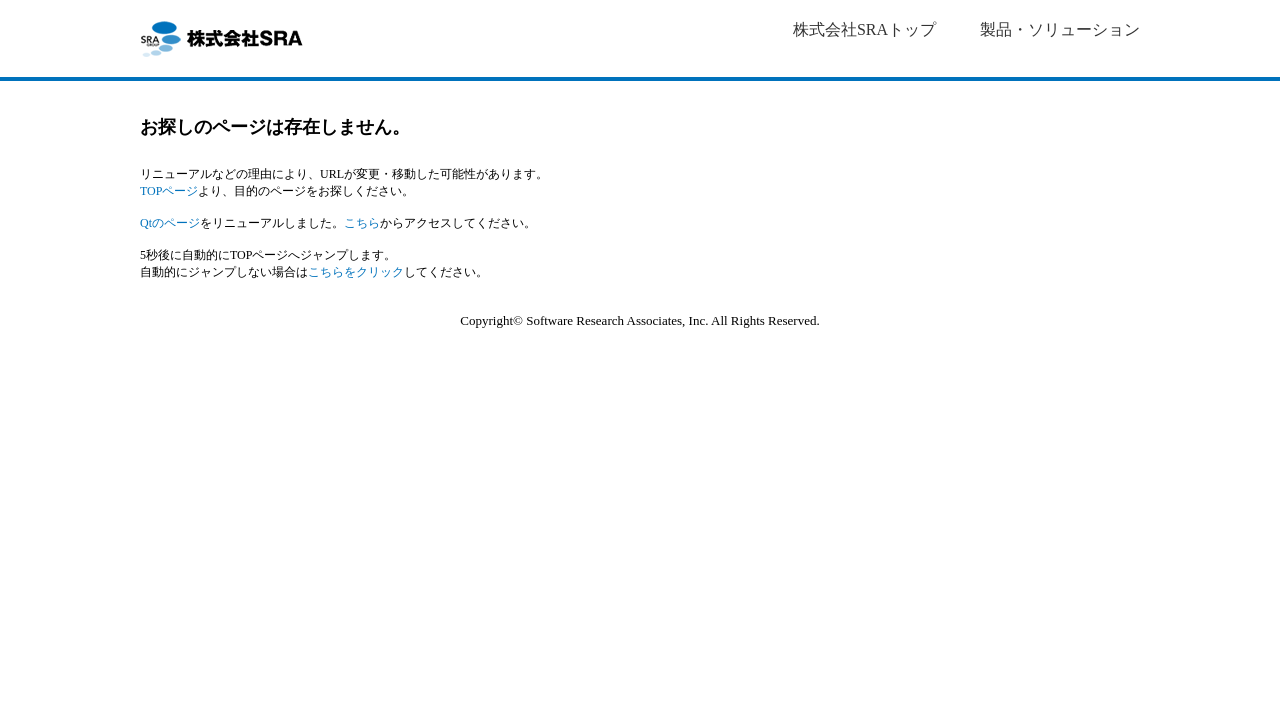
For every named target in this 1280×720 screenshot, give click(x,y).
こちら (362, 223)
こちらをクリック (356, 272)
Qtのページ (170, 223)
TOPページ (169, 191)
